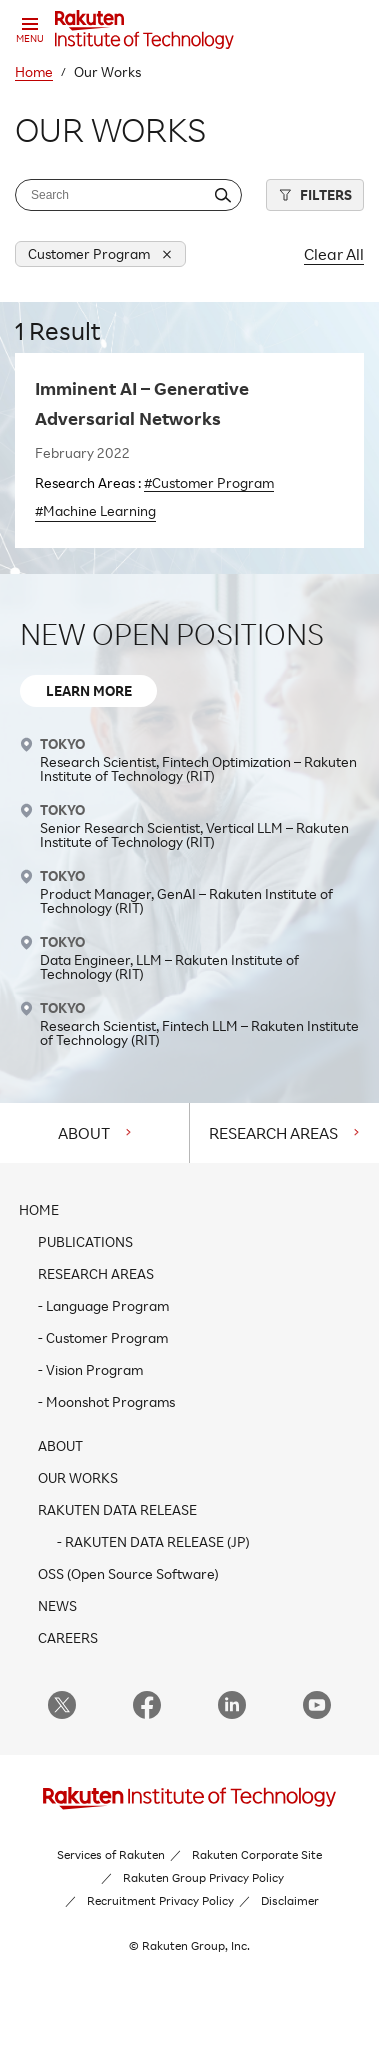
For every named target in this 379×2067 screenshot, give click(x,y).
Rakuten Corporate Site (257, 1854)
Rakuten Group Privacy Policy (203, 1877)
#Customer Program (209, 482)
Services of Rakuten (111, 1854)
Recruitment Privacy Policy (160, 1900)
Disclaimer (290, 1900)
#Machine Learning (95, 510)
